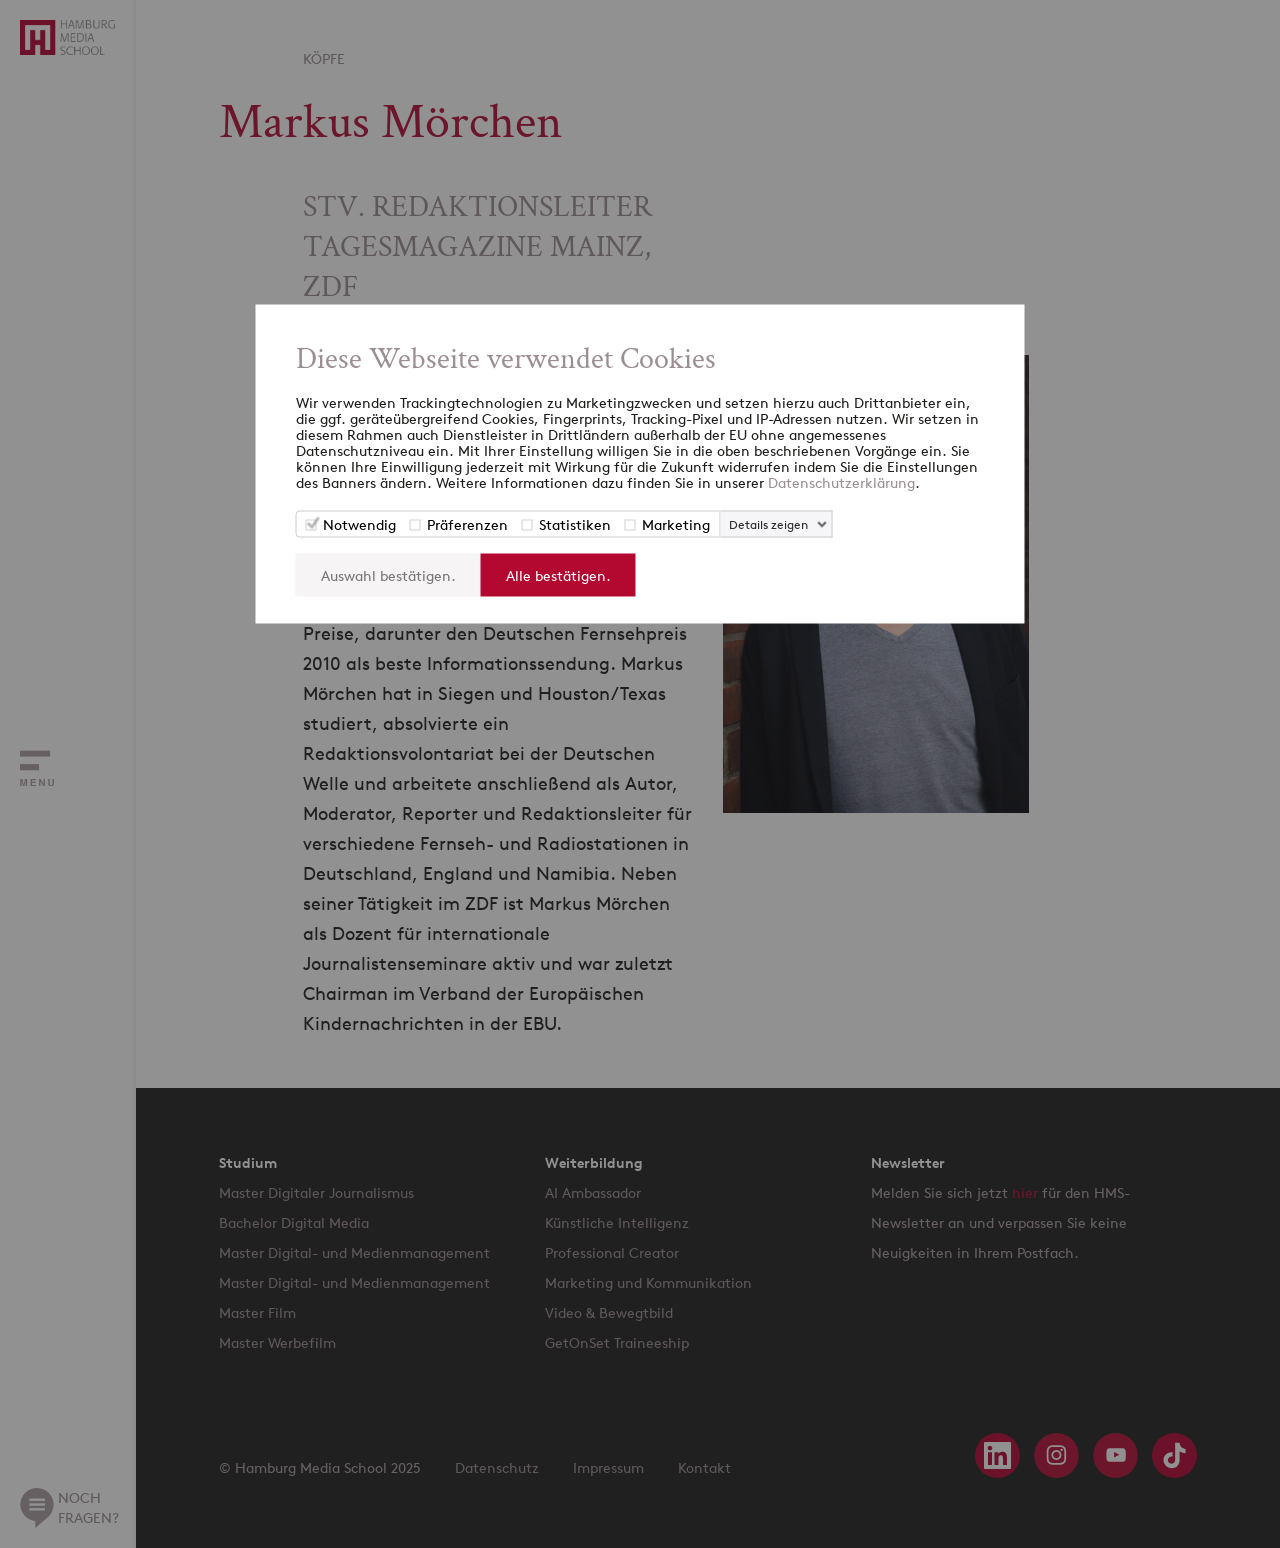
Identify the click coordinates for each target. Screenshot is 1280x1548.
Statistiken (575, 524)
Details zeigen (768, 524)
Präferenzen (467, 524)
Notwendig (359, 524)
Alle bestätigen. (558, 575)
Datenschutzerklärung (841, 482)
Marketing (676, 524)
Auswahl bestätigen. (388, 575)
